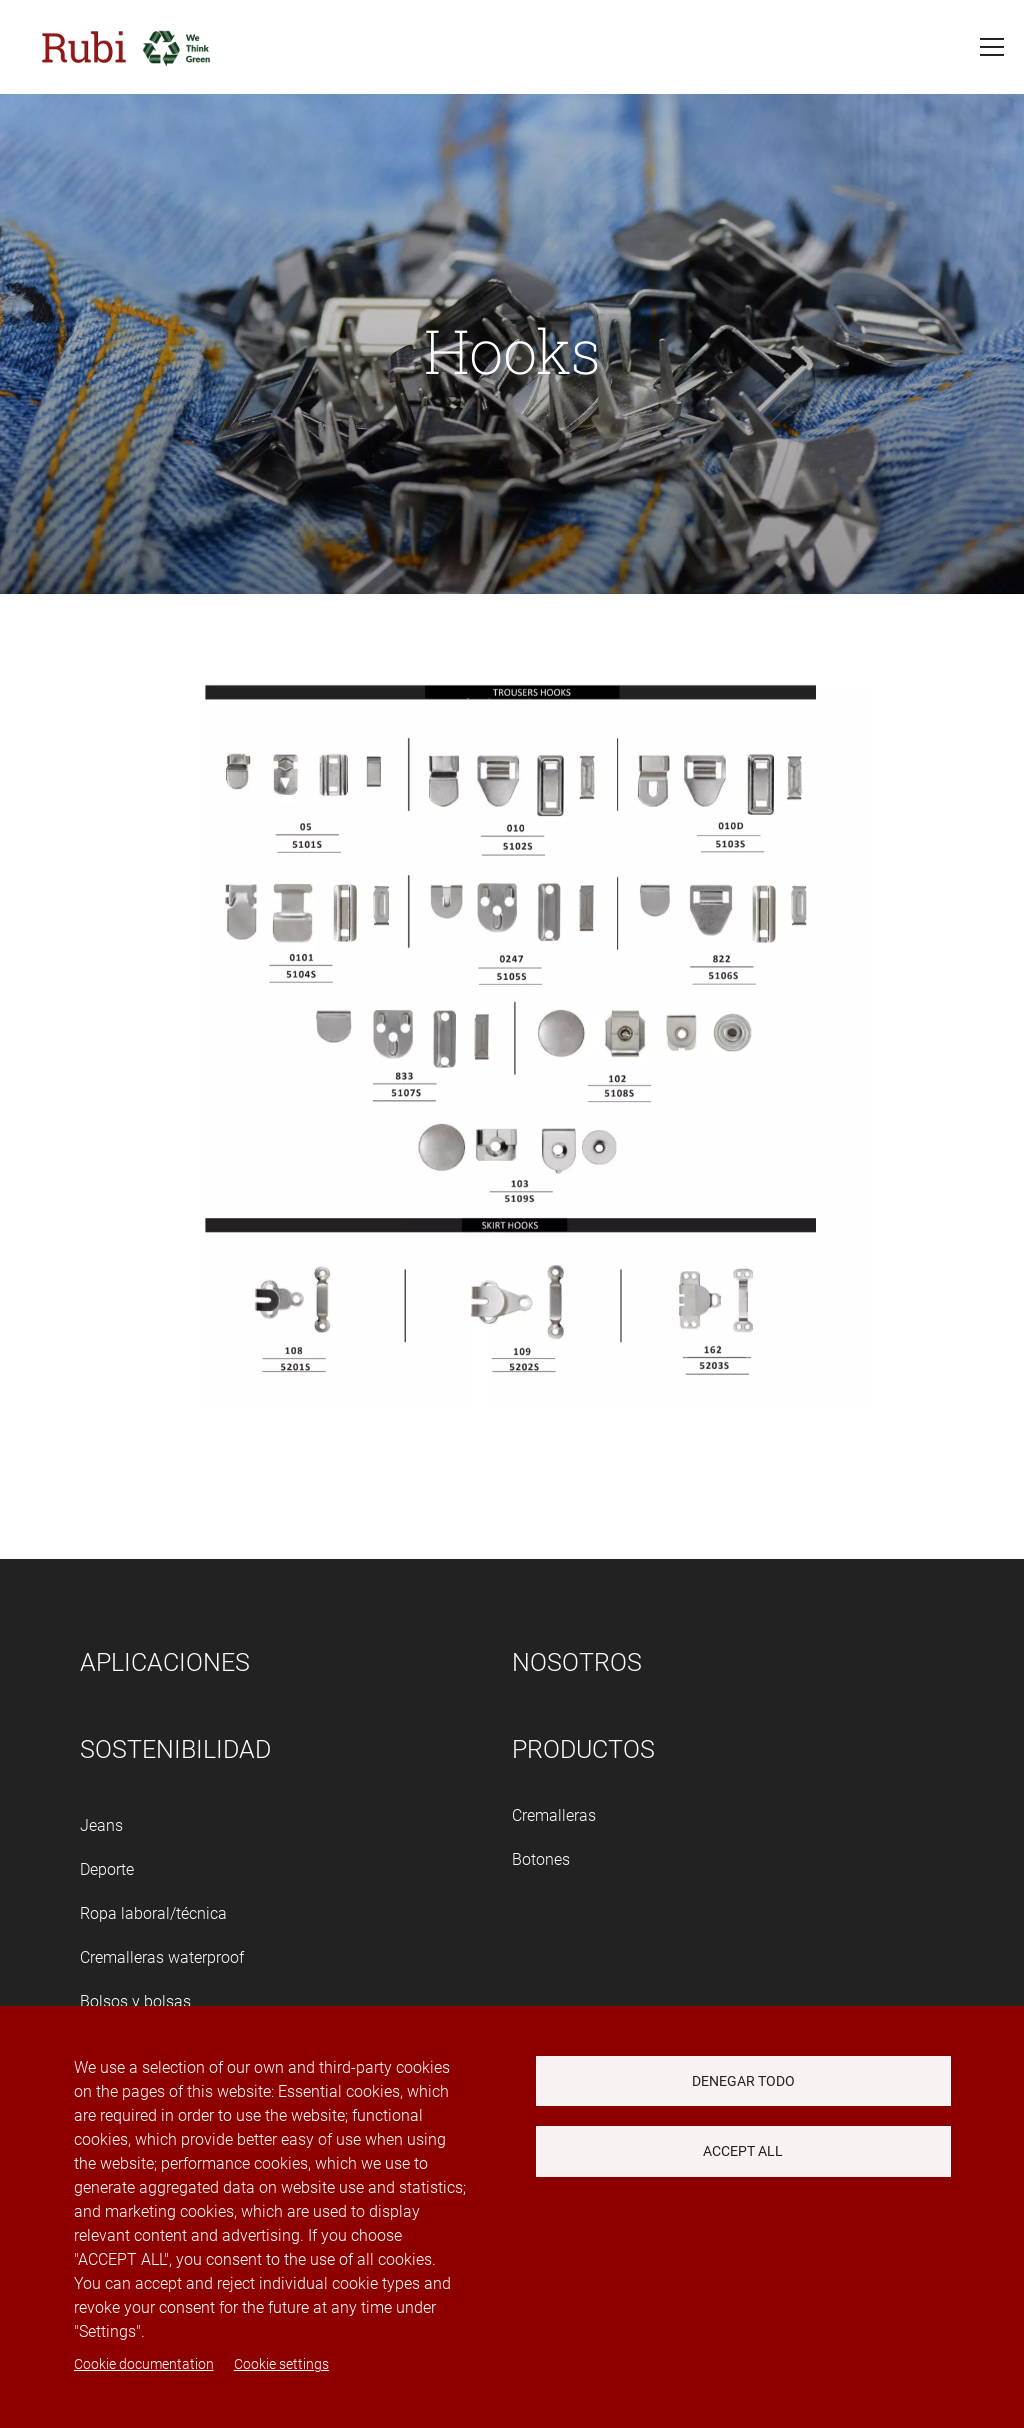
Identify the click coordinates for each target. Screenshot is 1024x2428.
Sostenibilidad (175, 1749)
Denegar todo (743, 2081)
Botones (541, 1859)
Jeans (101, 1825)
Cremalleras (554, 1815)
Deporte (107, 1869)
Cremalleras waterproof (162, 1957)
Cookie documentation (144, 2364)
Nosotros (577, 1662)
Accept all (743, 2151)
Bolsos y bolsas (135, 2001)
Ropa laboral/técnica (153, 1913)
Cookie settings (281, 2364)
